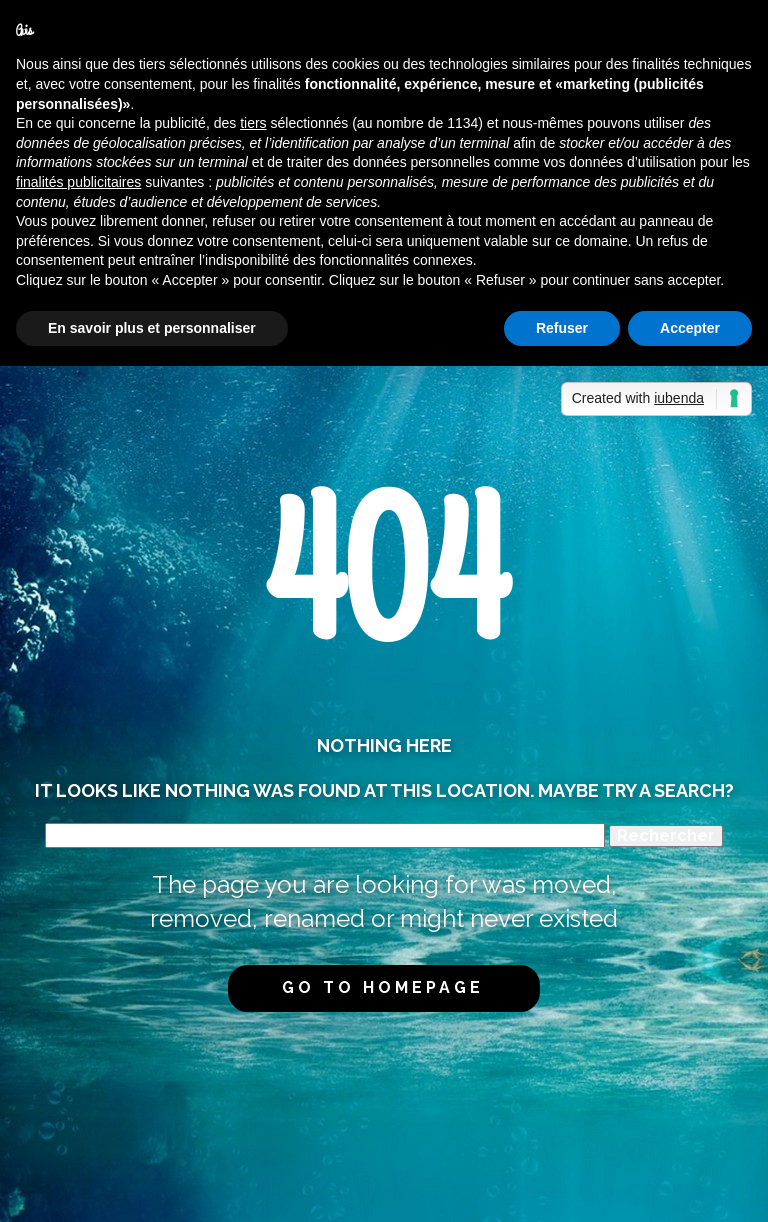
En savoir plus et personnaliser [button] (152, 328)
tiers (253, 123)
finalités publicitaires (78, 182)
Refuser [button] (562, 328)
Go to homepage (383, 987)
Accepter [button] (690, 328)
